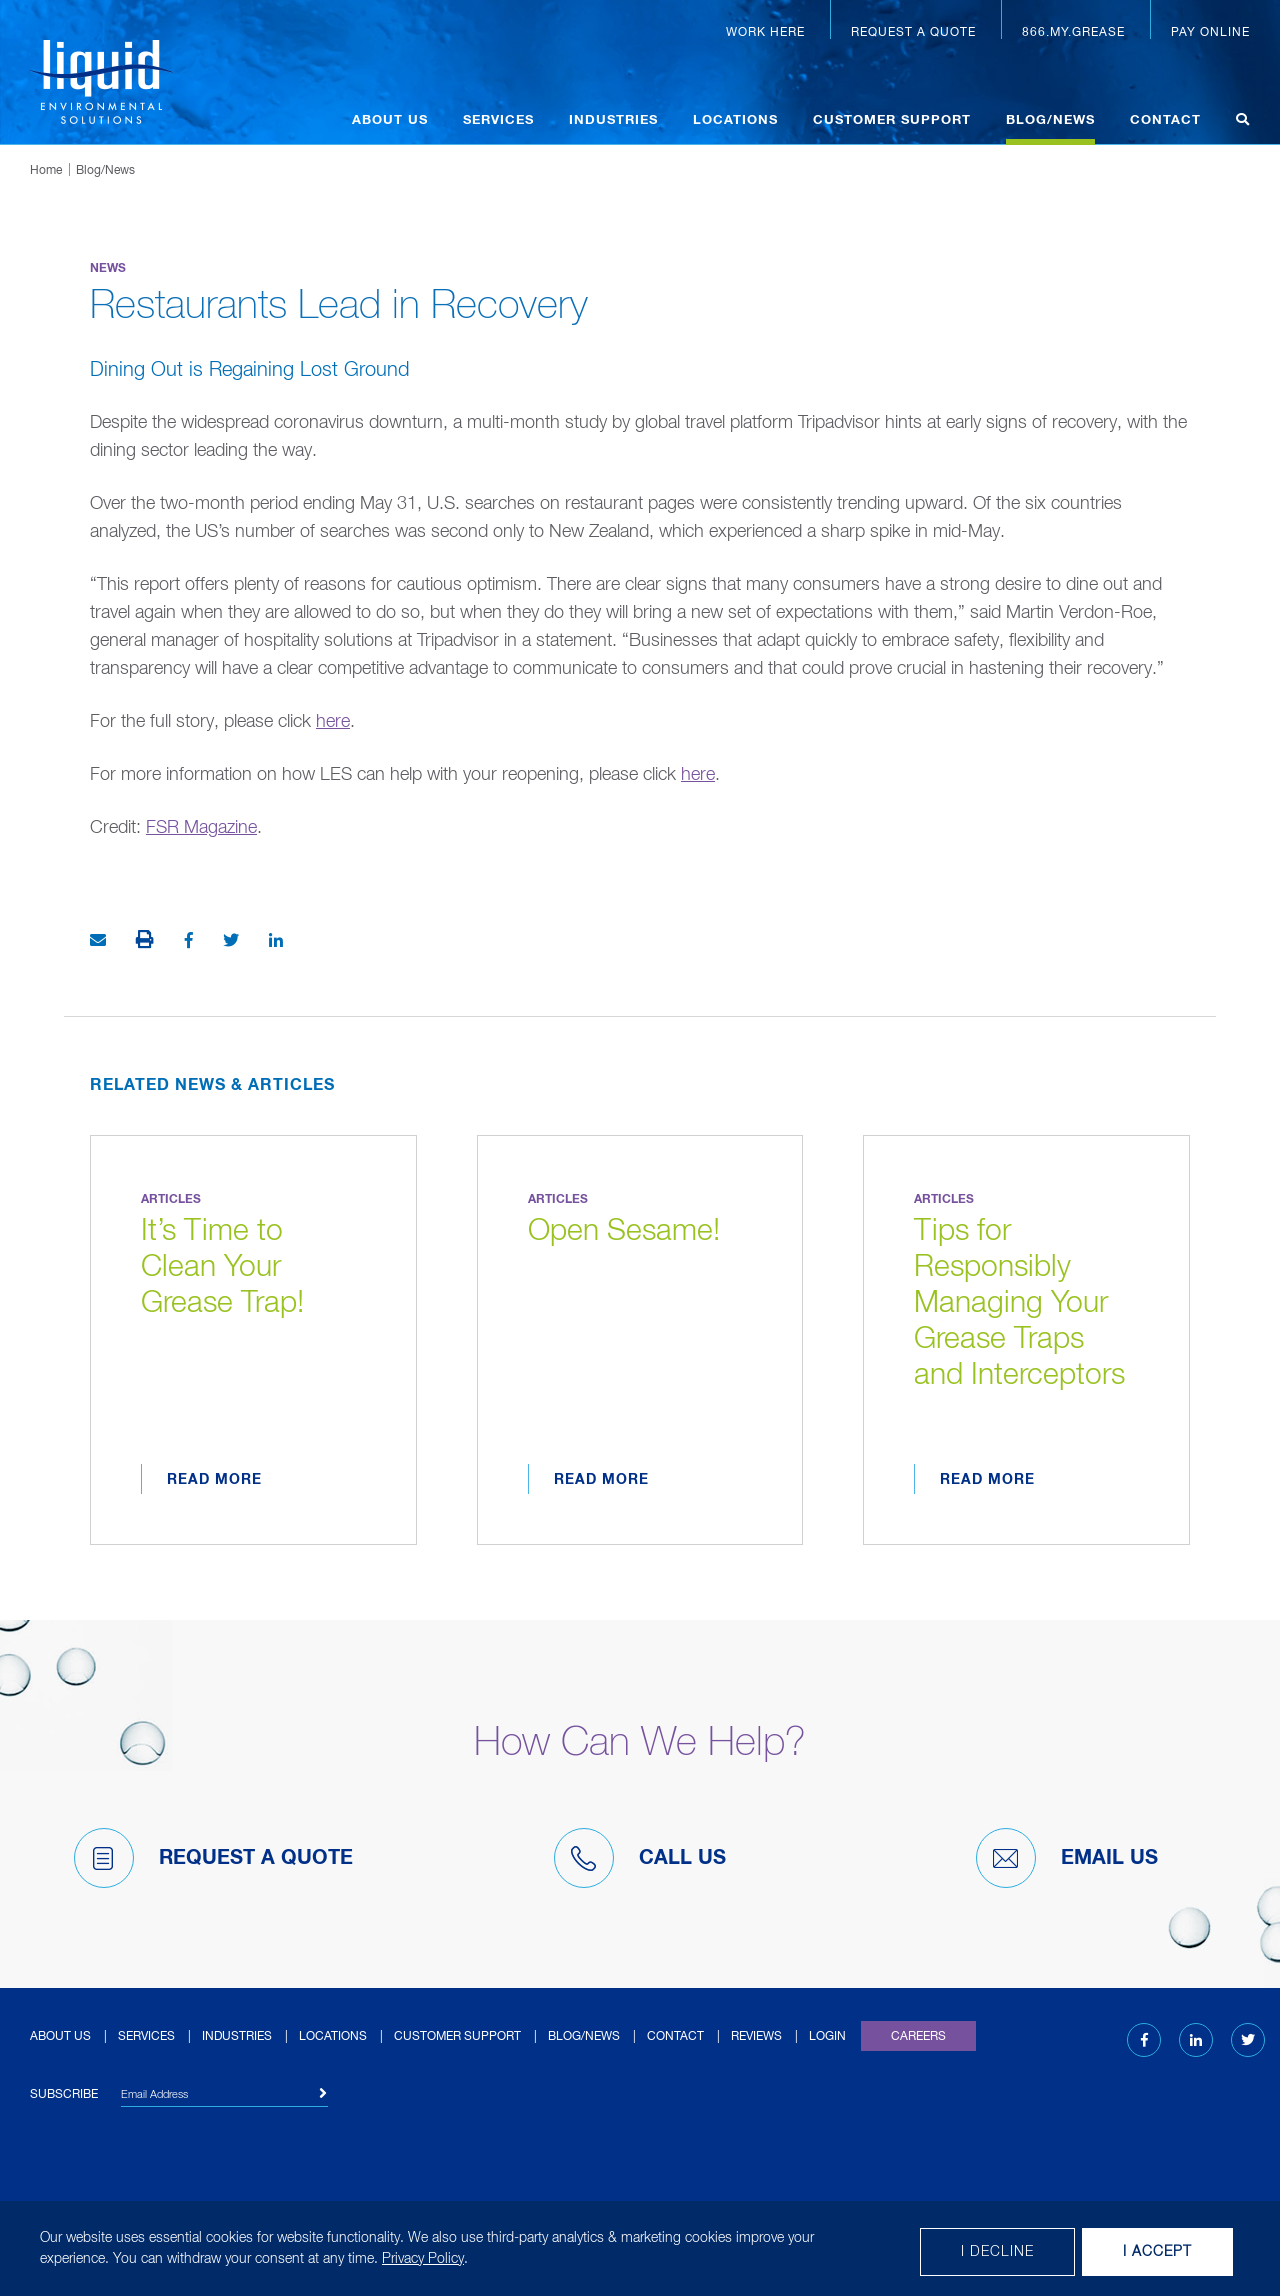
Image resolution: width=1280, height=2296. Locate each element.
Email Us (1067, 1858)
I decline (997, 2252)
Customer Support (892, 120)
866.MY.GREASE (1073, 33)
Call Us (640, 1858)
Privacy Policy (423, 2259)
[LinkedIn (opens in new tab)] (1196, 2041)
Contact (1165, 120)
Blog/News (1050, 120)
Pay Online (1210, 33)
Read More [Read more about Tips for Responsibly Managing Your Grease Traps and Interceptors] (987, 1480)
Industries (613, 120)
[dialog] (640, 2248)
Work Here (765, 33)
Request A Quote (213, 1858)
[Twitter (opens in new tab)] (1248, 2041)
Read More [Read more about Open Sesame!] (601, 1480)
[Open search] (1243, 123)
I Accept (1157, 2252)
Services (498, 120)
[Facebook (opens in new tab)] (1144, 2041)
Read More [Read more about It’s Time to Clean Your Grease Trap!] (214, 1480)
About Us (390, 120)
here (333, 722)
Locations (735, 120)
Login (827, 2037)
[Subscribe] (323, 2094)
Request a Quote (913, 33)
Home (46, 171)
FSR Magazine (201, 828)
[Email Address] (224, 2097)
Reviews (756, 2037)
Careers (918, 2037)
